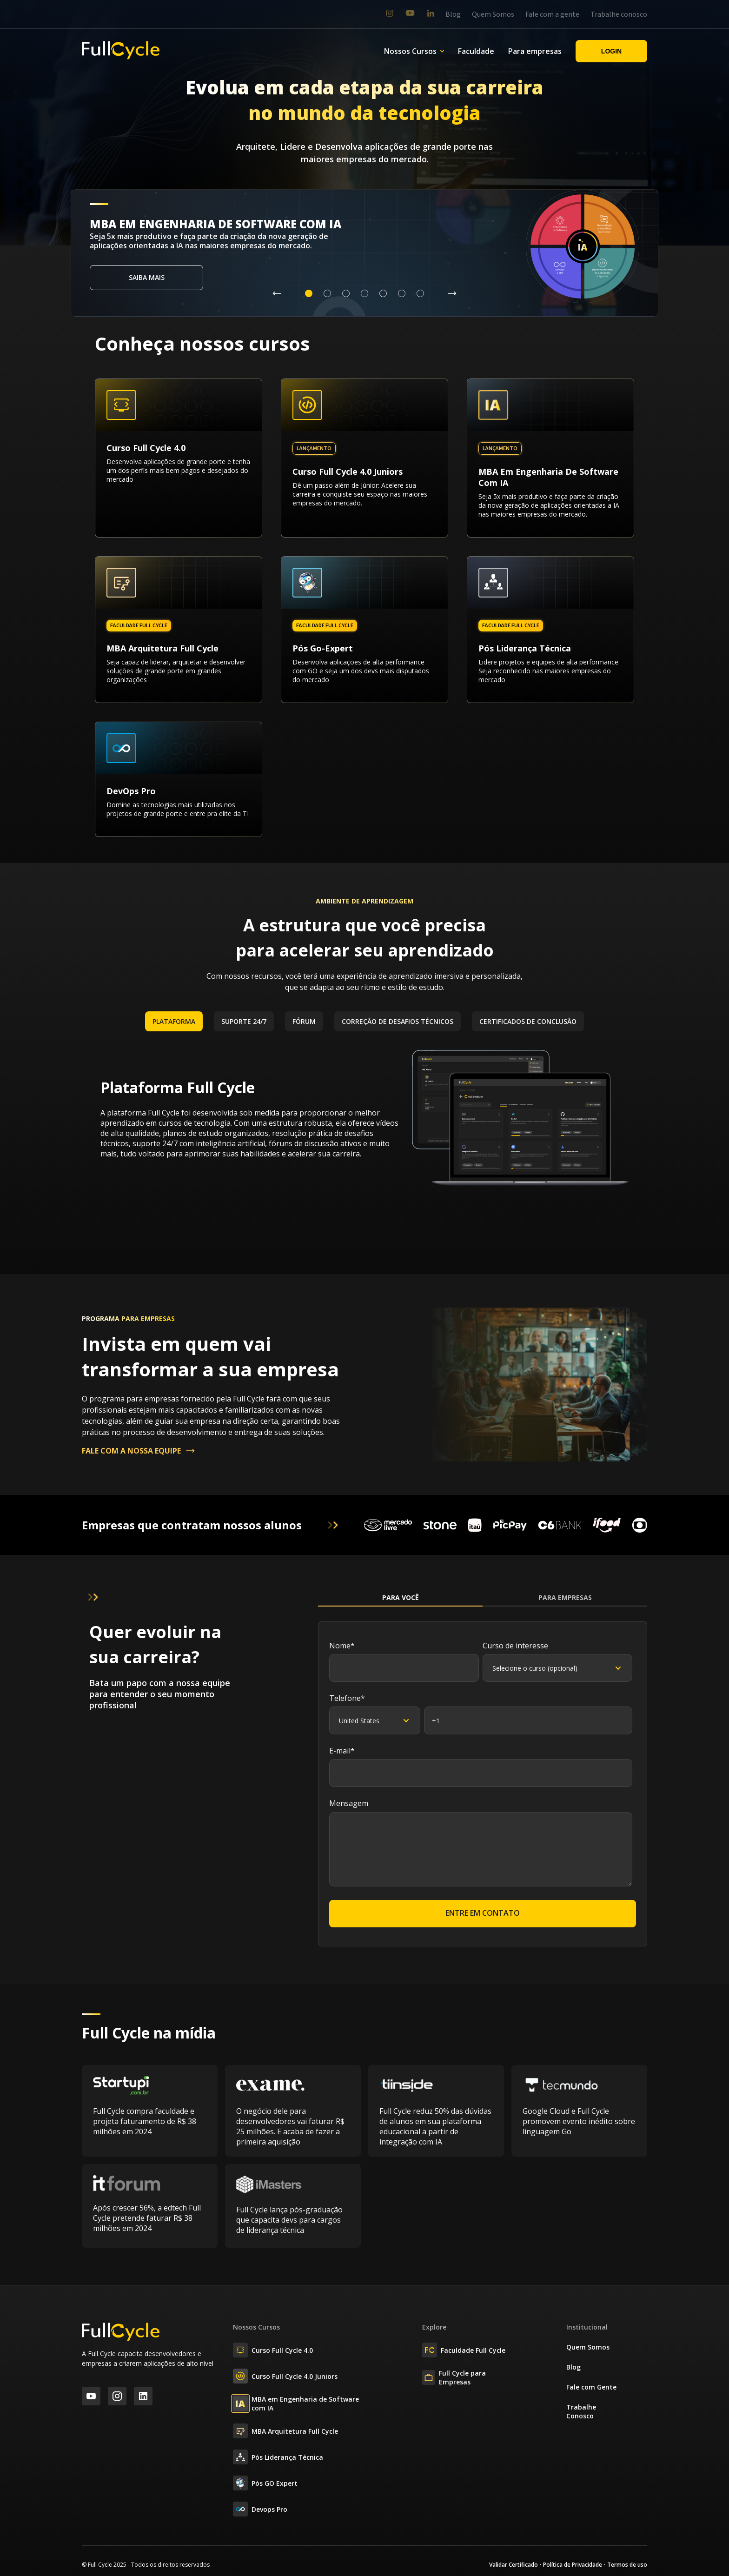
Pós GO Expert (265, 2483)
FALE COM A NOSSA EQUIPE (139, 1450)
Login (611, 51)
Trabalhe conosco (618, 14)
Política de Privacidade (572, 2565)
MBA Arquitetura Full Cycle (285, 2430)
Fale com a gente (552, 14)
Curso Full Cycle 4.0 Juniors (285, 2376)
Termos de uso (627, 2565)
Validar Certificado (513, 2565)
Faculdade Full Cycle (463, 2350)
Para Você (400, 1597)
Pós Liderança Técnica (278, 2457)
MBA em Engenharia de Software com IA (296, 2403)
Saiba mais (147, 277)
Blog (453, 14)
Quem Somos (493, 14)
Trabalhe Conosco (581, 2411)
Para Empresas (565, 1597)
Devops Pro (260, 2509)
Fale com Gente (591, 2387)
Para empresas (535, 51)
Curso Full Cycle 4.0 (273, 2350)
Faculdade (476, 51)
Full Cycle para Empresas (454, 2377)
